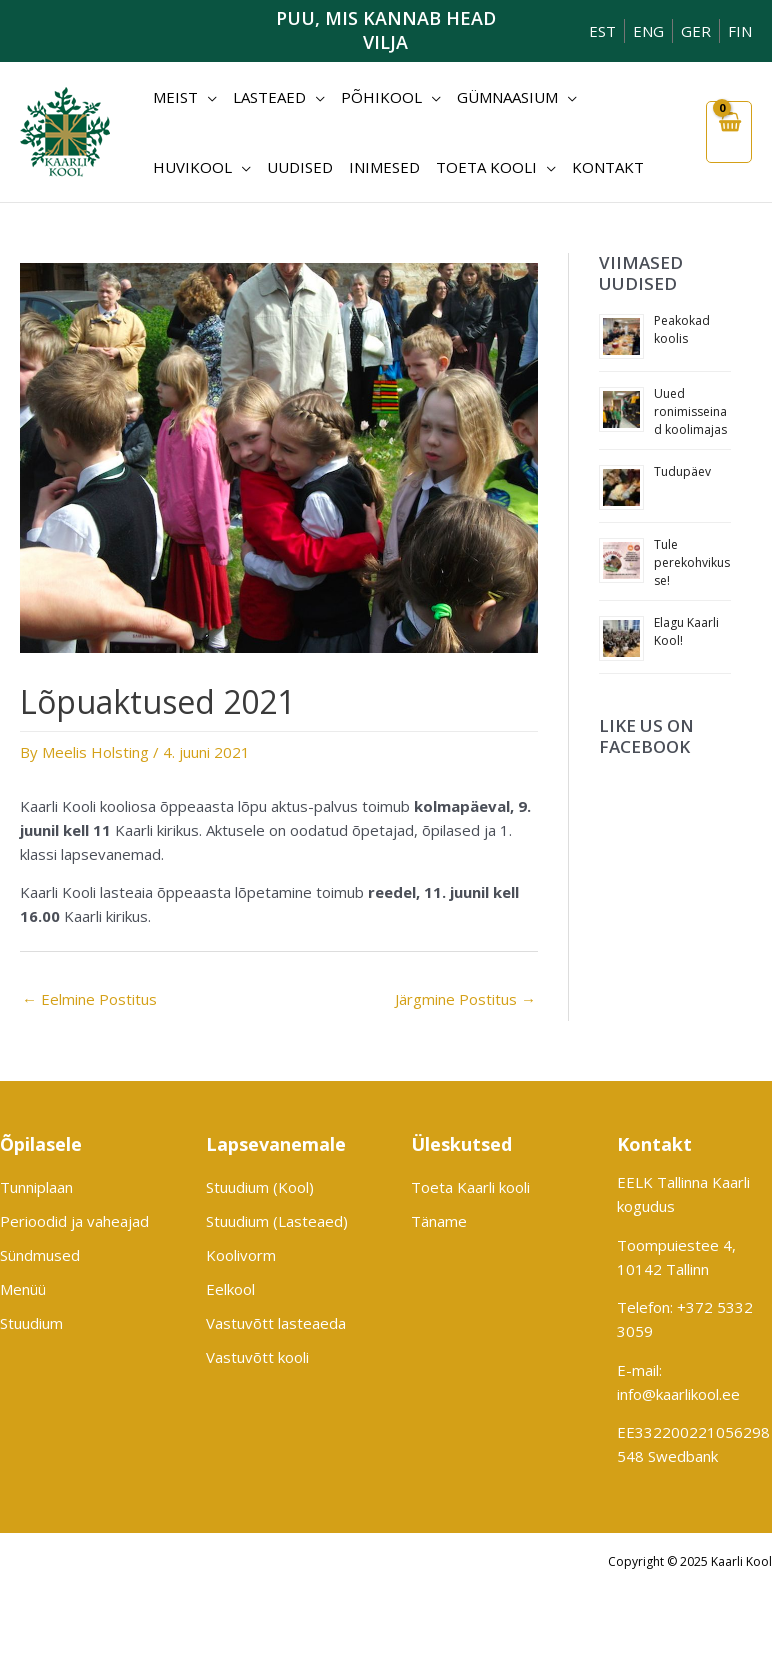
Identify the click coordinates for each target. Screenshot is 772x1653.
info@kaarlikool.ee (678, 1394)
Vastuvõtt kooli (257, 1357)
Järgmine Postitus (465, 999)
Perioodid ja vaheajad (74, 1221)
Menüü (23, 1289)
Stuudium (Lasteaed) (277, 1221)
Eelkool (230, 1289)
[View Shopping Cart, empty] (729, 132)
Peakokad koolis (682, 329)
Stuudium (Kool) (260, 1187)
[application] (207, 97)
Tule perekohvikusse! (692, 562)
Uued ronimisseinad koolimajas (690, 411)
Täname (439, 1221)
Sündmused (40, 1255)
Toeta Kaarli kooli (470, 1187)
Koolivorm (241, 1255)
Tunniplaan (36, 1187)
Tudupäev (682, 471)
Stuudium (31, 1323)
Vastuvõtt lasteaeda (276, 1323)
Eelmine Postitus (89, 999)
